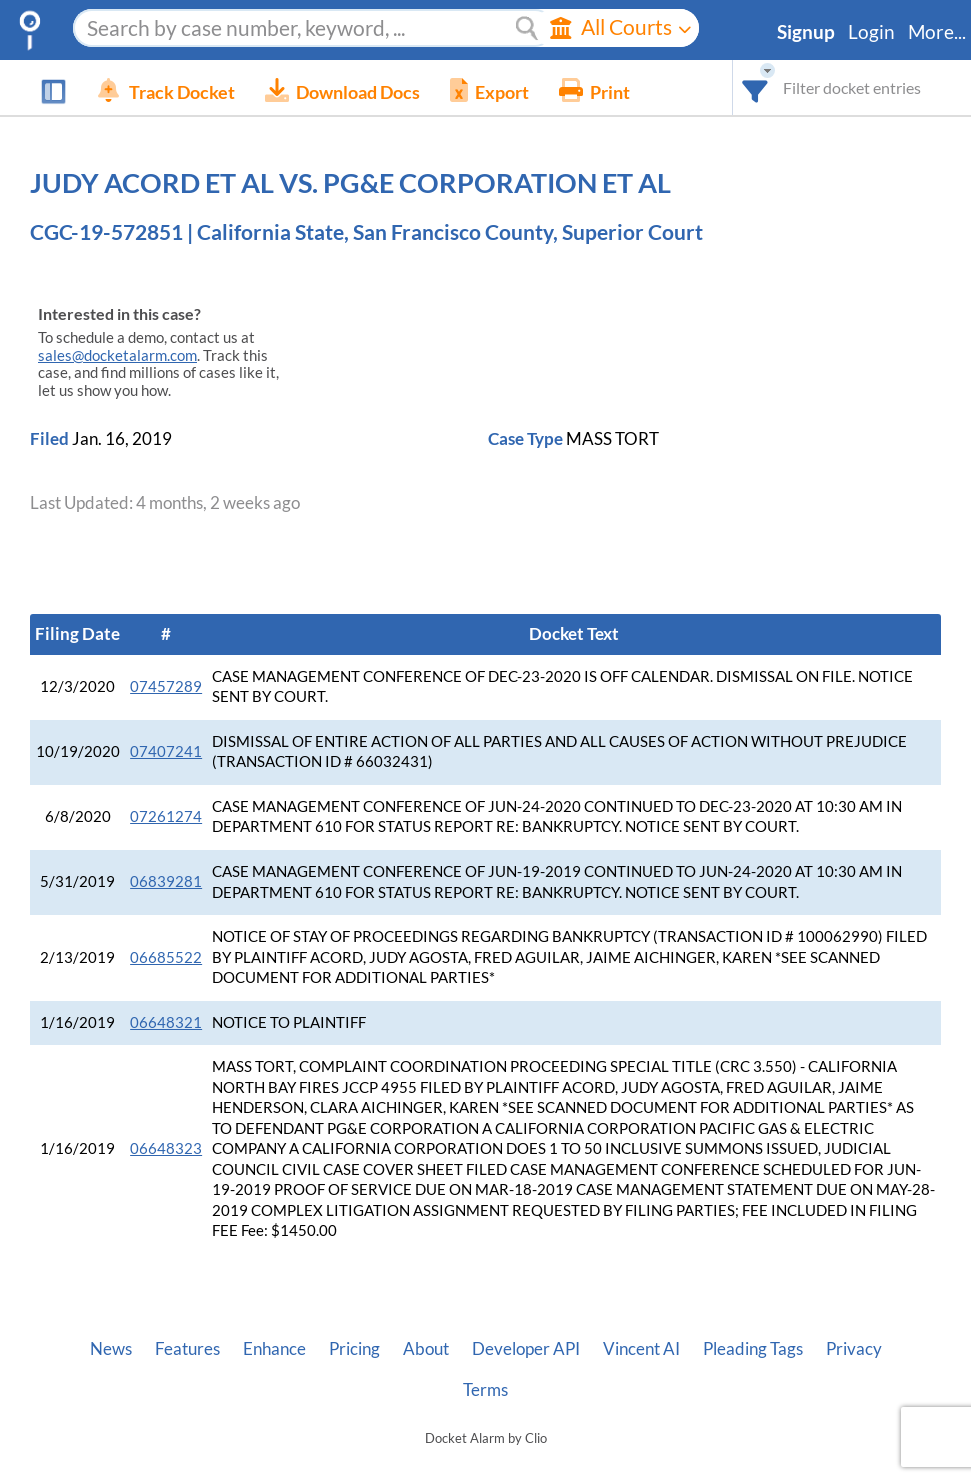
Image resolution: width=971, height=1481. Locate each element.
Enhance (274, 1349)
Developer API (526, 1349)
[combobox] (755, 87)
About (426, 1349)
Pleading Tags (753, 1349)
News (111, 1349)
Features (187, 1349)
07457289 (166, 686)
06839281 (166, 881)
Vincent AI (641, 1349)
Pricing (354, 1349)
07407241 (166, 751)
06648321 (166, 1022)
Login (871, 32)
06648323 (166, 1148)
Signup (806, 32)
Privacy (854, 1349)
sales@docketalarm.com (117, 355)
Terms (485, 1390)
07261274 (166, 816)
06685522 (166, 957)
